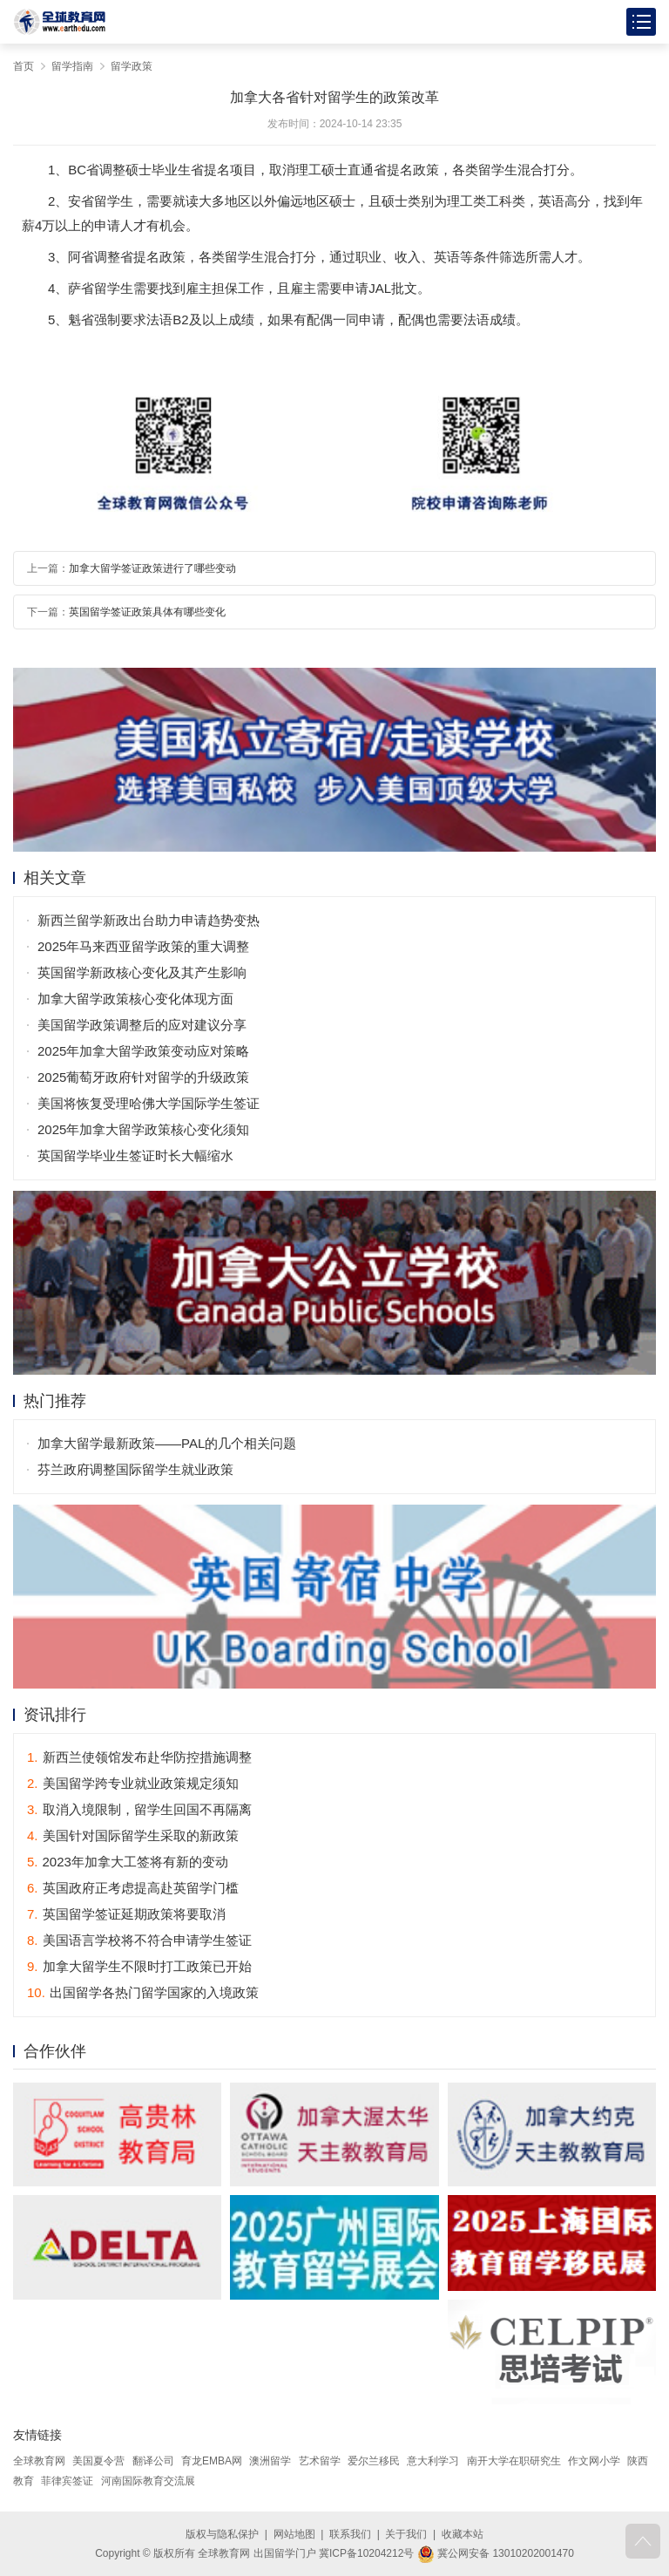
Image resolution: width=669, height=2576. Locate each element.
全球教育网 (39, 2461)
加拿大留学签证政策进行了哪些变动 (152, 568)
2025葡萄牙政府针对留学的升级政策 (143, 1077)
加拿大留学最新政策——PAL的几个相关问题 (166, 1443)
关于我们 (406, 2534)
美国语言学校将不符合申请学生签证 (139, 1940)
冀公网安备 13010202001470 (495, 2553)
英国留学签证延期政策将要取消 (126, 1914)
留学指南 (72, 66)
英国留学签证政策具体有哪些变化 (147, 612)
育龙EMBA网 (211, 2461)
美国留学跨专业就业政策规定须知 (133, 1783)
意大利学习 (433, 2461)
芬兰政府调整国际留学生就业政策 (135, 1469)
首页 (23, 66)
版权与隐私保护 (222, 2534)
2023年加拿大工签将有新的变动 (127, 1861)
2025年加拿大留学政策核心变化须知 (143, 1129)
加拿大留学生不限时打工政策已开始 (139, 1966)
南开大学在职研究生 (514, 2461)
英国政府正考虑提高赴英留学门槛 (133, 1887)
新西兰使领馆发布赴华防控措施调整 (139, 1757)
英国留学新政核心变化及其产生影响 (142, 972)
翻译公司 (153, 2461)
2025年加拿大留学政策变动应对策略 (143, 1050)
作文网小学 (594, 2461)
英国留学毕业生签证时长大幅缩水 (135, 1155)
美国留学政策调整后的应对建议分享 (142, 1024)
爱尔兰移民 (374, 2461)
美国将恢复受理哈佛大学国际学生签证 (148, 1103)
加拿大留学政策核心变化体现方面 (135, 998)
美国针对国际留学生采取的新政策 (133, 1835)
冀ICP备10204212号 (366, 2553)
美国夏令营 (98, 2461)
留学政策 (131, 66)
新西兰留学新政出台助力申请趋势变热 (148, 920)
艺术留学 (320, 2461)
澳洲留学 (270, 2461)
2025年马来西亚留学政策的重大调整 (143, 946)
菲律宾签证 (67, 2481)
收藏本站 (462, 2534)
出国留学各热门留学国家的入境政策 (143, 1992)
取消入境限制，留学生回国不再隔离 (139, 1809)
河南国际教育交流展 (148, 2481)
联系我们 (350, 2534)
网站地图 (294, 2534)
